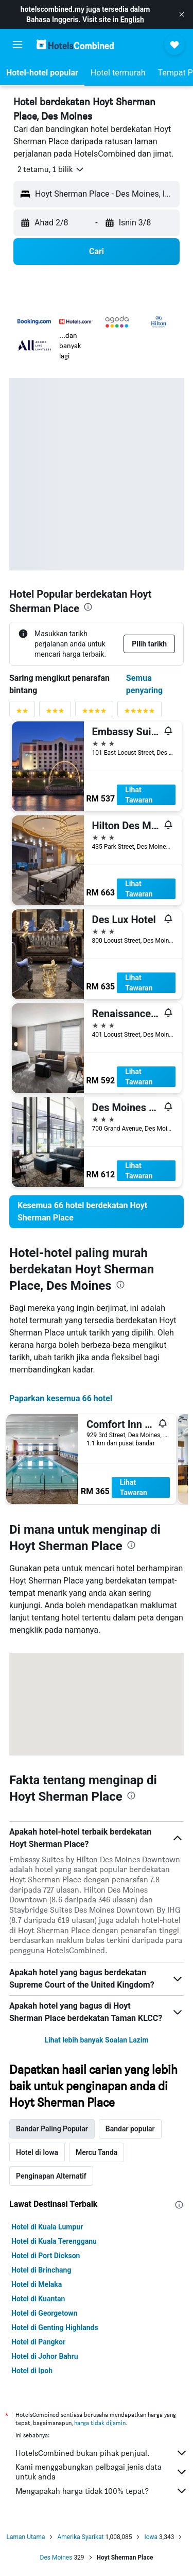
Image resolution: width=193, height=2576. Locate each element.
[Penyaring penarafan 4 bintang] (94, 713)
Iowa (150, 2537)
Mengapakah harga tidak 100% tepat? (101, 2491)
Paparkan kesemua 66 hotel (60, 1398)
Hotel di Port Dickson (45, 2255)
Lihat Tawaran (138, 795)
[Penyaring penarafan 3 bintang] (55, 713)
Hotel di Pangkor (38, 2342)
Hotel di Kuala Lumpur (47, 2227)
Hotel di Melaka (36, 2284)
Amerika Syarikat (80, 2537)
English (132, 19)
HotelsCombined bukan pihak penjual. (101, 2453)
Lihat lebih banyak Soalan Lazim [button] (96, 2040)
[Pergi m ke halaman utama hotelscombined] (75, 44)
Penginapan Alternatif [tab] (51, 2176)
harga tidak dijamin (100, 2423)
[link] (96, 1211)
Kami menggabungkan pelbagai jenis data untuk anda (101, 2472)
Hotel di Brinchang (41, 2270)
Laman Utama (26, 2537)
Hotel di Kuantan (38, 2299)
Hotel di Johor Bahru (44, 2356)
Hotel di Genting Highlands (54, 2327)
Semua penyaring (144, 684)
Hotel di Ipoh (31, 2371)
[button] (181, 14)
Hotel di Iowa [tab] (37, 2152)
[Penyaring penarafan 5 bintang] (139, 713)
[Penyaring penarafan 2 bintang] (22, 713)
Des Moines (56, 2557)
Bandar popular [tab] (130, 2129)
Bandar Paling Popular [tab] (52, 2129)
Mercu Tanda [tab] (96, 2152)
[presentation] (88, 607)
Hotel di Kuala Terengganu (54, 2241)
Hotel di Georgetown (44, 2313)
